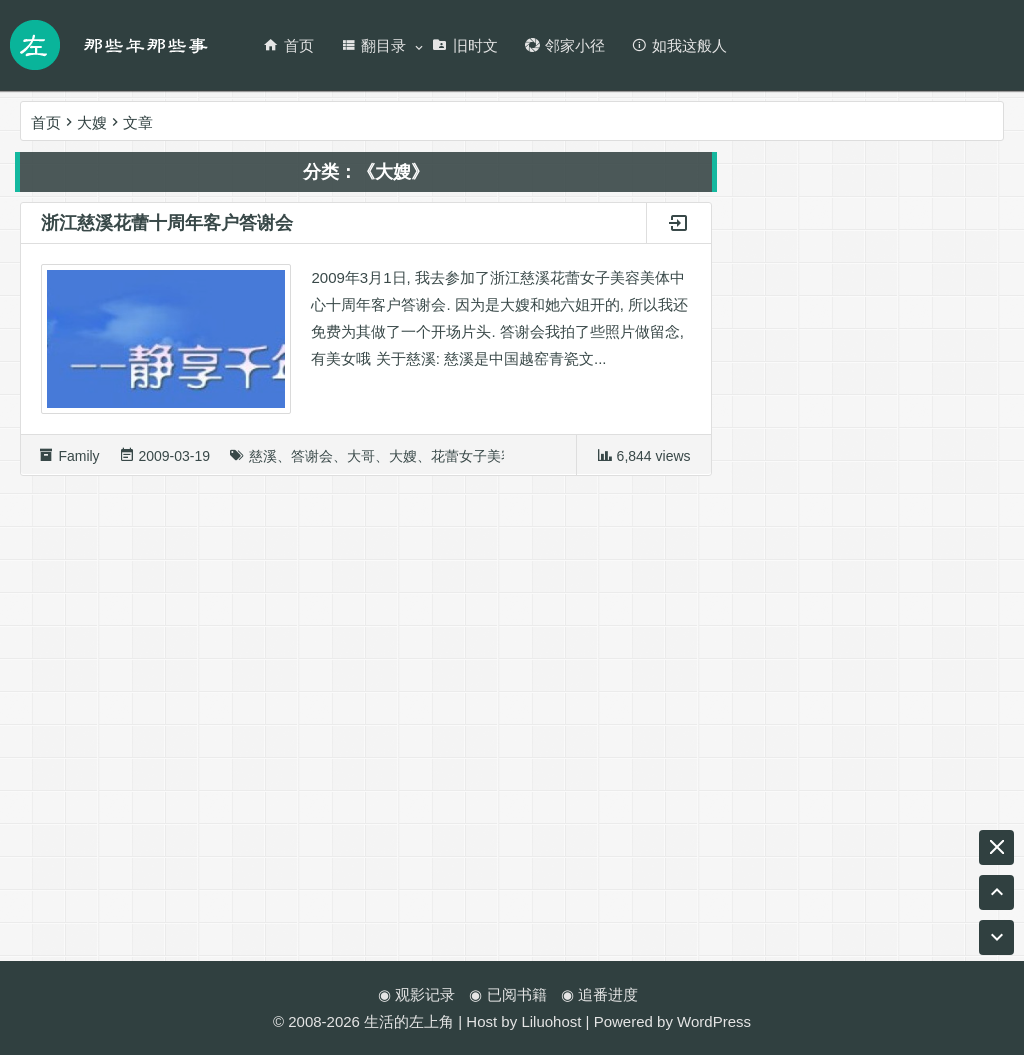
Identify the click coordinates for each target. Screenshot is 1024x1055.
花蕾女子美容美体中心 (501, 463)
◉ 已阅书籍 (507, 994)
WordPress (714, 1021)
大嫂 (403, 463)
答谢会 (312, 463)
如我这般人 (679, 45)
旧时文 (465, 45)
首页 (288, 45)
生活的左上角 (409, 1021)
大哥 (361, 463)
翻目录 (373, 45)
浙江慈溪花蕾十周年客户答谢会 (167, 230)
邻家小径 (564, 45)
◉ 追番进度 (599, 994)
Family (78, 463)
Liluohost (551, 1021)
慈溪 (263, 463)
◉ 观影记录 (416, 994)
